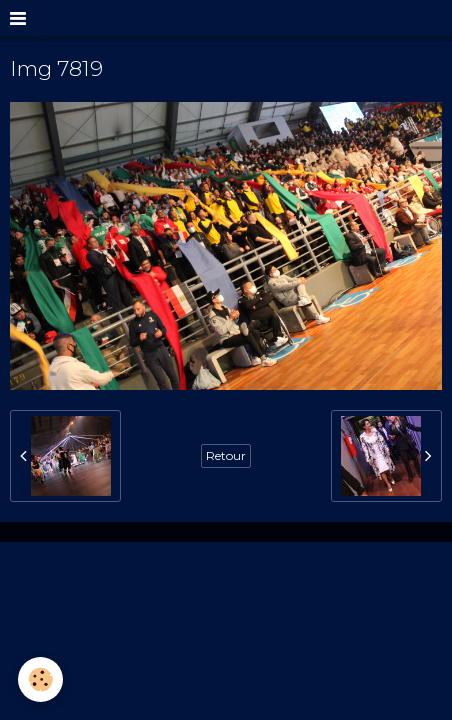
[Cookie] (40, 679)
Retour (226, 455)
